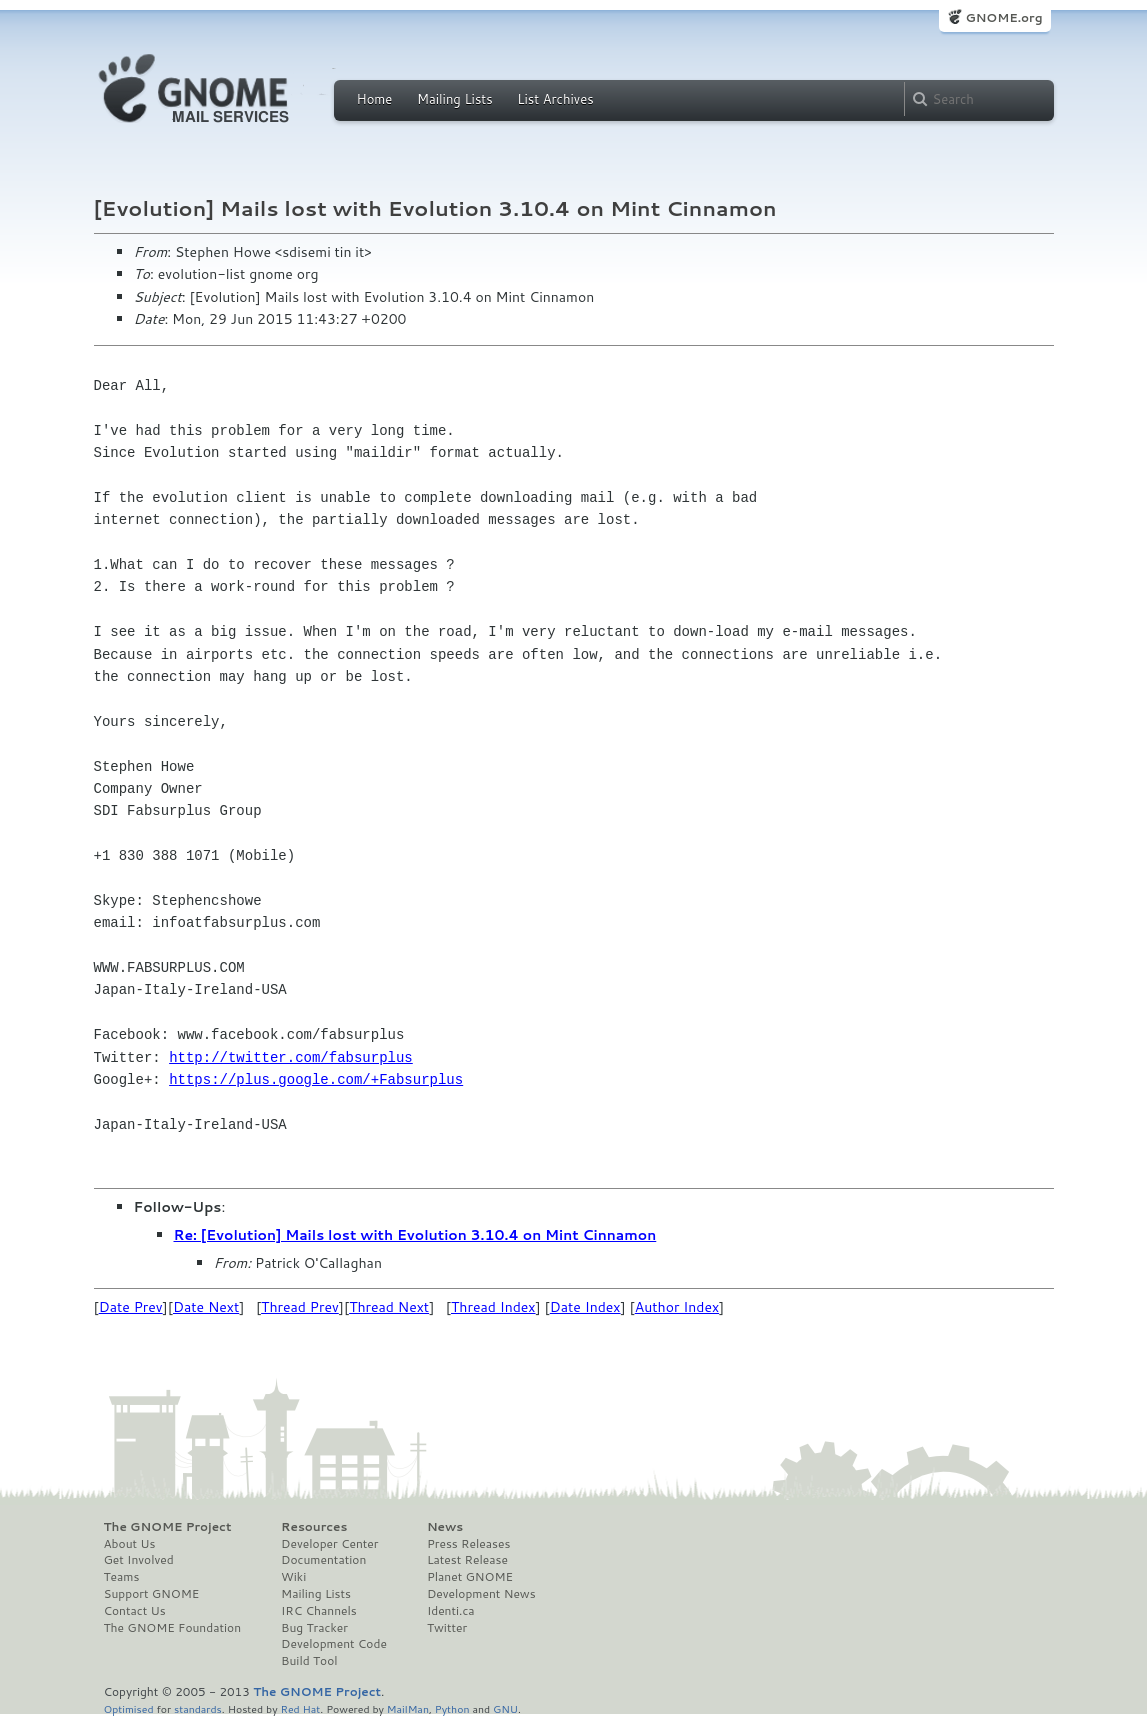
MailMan (408, 1708)
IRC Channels (319, 1611)
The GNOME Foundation (173, 1628)
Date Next (206, 1307)
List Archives (555, 99)
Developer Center (329, 1544)
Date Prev (131, 1307)
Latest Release (467, 1560)
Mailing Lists (455, 99)
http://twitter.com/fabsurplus (291, 1057)
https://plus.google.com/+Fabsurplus (316, 1079)
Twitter (447, 1628)
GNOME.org (1003, 17)
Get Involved (139, 1560)
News (445, 1527)
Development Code (334, 1644)
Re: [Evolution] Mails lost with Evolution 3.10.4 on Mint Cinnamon (415, 1235)
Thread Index (493, 1307)
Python (452, 1708)
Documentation (323, 1560)
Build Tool (309, 1661)
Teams (122, 1577)
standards (198, 1708)
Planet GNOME (470, 1577)
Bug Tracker (314, 1628)
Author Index (677, 1307)
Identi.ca (451, 1611)
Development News (481, 1594)
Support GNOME (152, 1594)
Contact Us (135, 1611)
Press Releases (468, 1544)
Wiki (293, 1577)
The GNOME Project (168, 1527)
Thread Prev (300, 1307)
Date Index (585, 1307)
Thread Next (389, 1307)
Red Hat (300, 1708)
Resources (314, 1527)
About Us (130, 1544)
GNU (505, 1708)
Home (375, 99)
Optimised (129, 1708)
